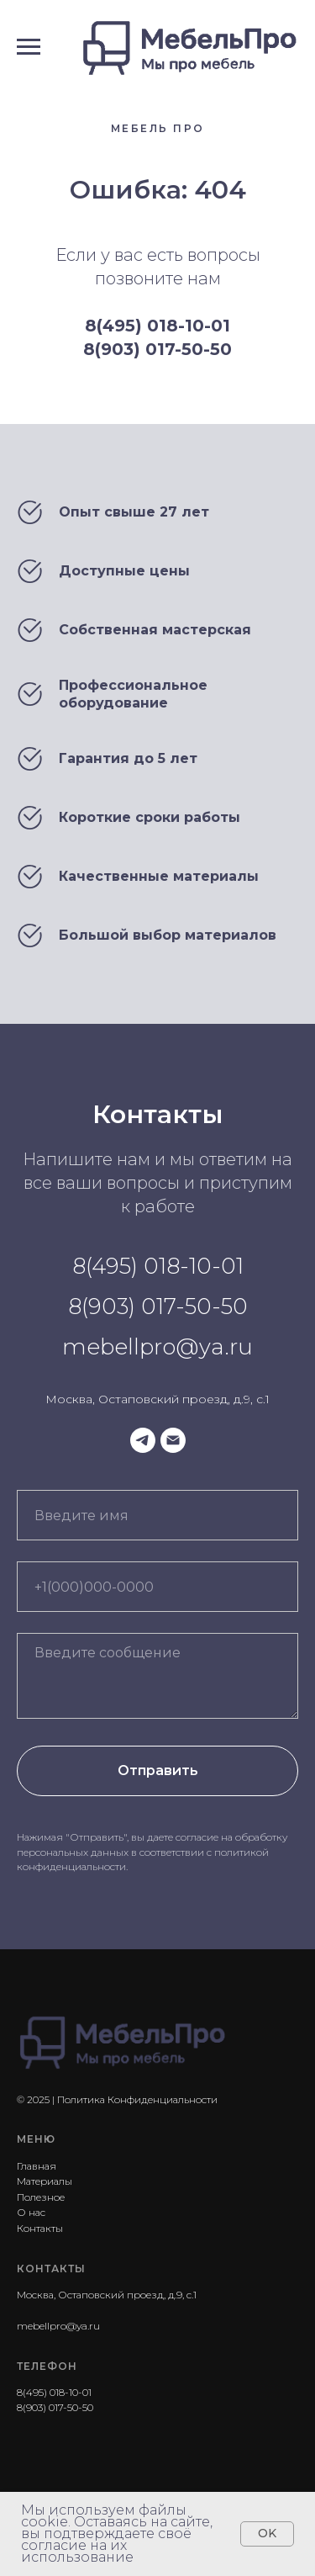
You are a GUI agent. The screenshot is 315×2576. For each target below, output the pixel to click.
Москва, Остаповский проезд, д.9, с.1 (157, 1399)
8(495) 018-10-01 (157, 325)
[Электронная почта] (173, 1440)
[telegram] (142, 1440)
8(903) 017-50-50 (157, 349)
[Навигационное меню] (28, 47)
